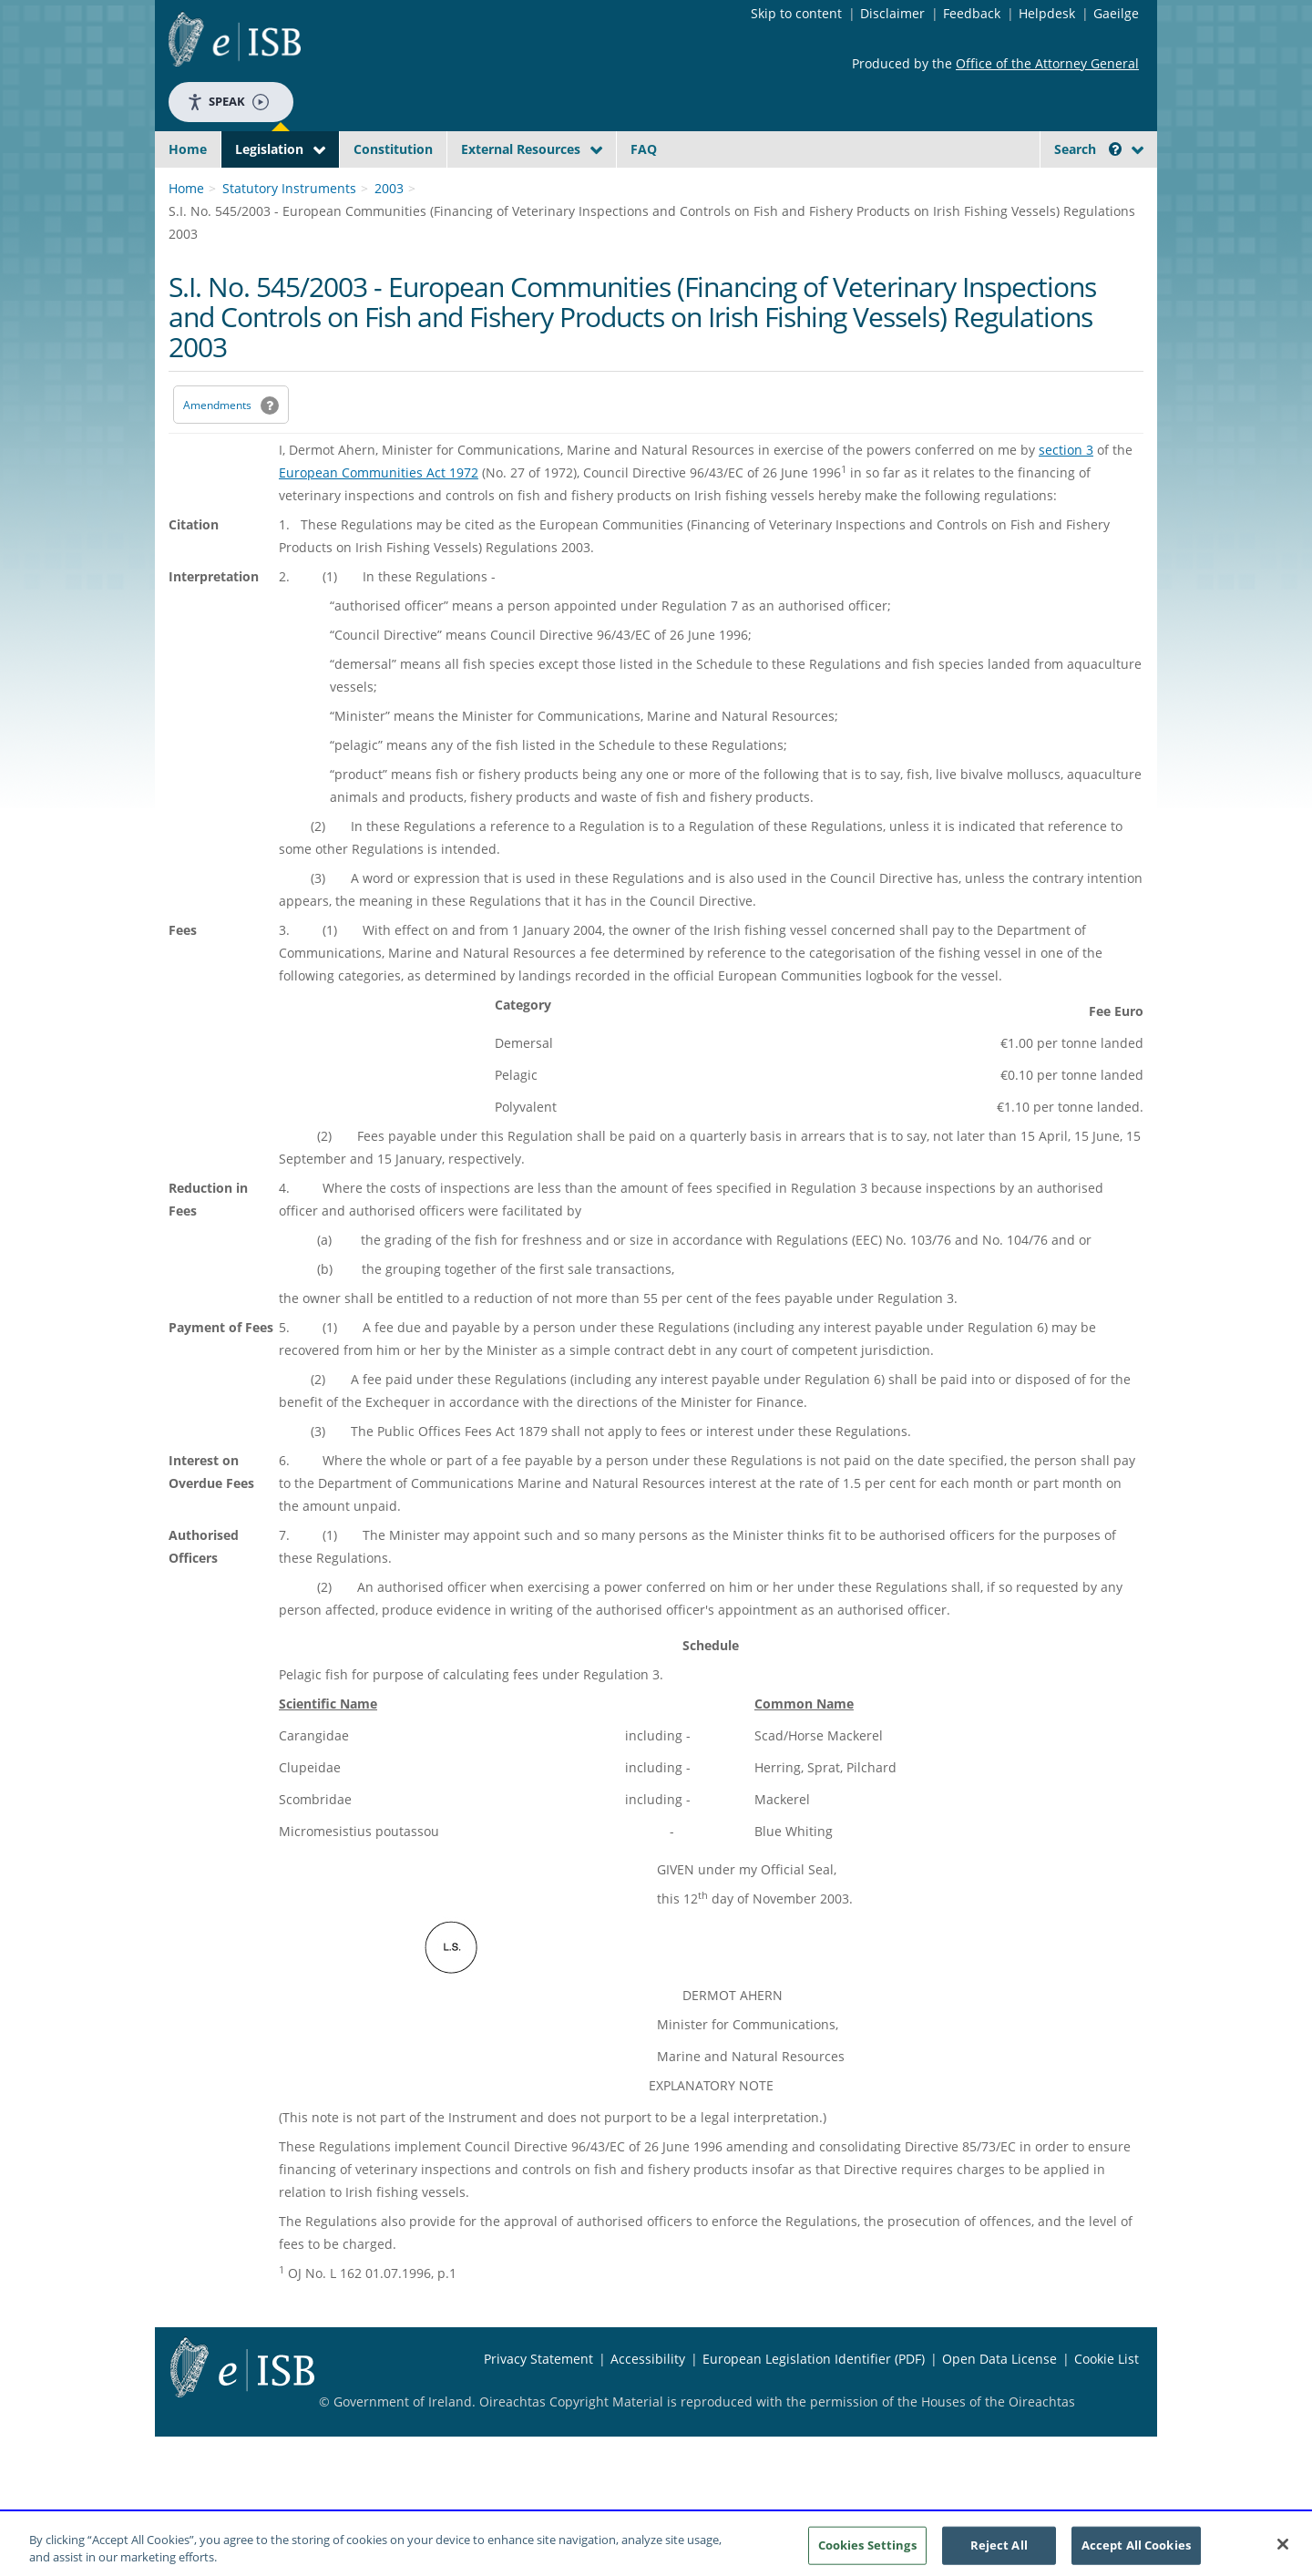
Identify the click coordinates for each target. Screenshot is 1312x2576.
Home (188, 149)
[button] (1115, 149)
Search (1088, 149)
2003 (389, 231)
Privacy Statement (538, 2401)
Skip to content (796, 13)
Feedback (971, 13)
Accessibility (647, 2401)
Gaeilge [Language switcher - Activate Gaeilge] (1116, 13)
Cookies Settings (867, 2547)
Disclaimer (892, 13)
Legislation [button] (269, 149)
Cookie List (1106, 2401)
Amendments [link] (217, 448)
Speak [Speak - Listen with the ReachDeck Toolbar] (228, 101)
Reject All (999, 2547)
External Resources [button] (520, 149)
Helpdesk (1047, 13)
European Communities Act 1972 (378, 515)
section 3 (1066, 492)
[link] (1075, 190)
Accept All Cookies (1136, 2547)
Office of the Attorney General (1047, 63)
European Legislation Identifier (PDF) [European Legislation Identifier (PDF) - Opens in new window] (813, 2401)
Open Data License (999, 2401)
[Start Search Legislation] (977, 184)
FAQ (643, 149)
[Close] (1283, 2546)
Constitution (393, 149)
